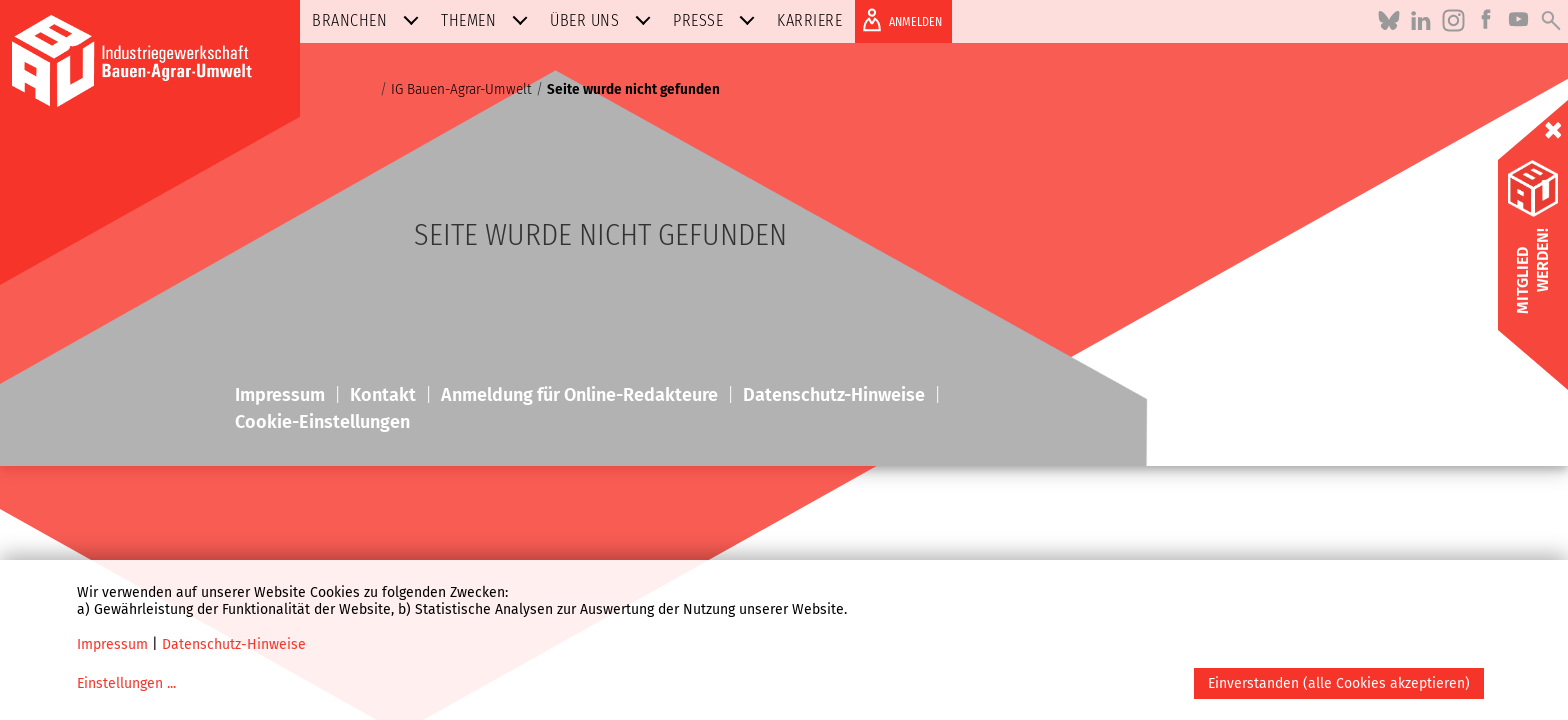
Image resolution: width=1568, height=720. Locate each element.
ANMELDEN (898, 20)
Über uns (604, 20)
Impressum (112, 644)
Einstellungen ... (126, 683)
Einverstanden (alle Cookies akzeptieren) (1339, 683)
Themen (488, 20)
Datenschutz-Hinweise (234, 644)
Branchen (369, 20)
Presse (718, 20)
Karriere (809, 20)
